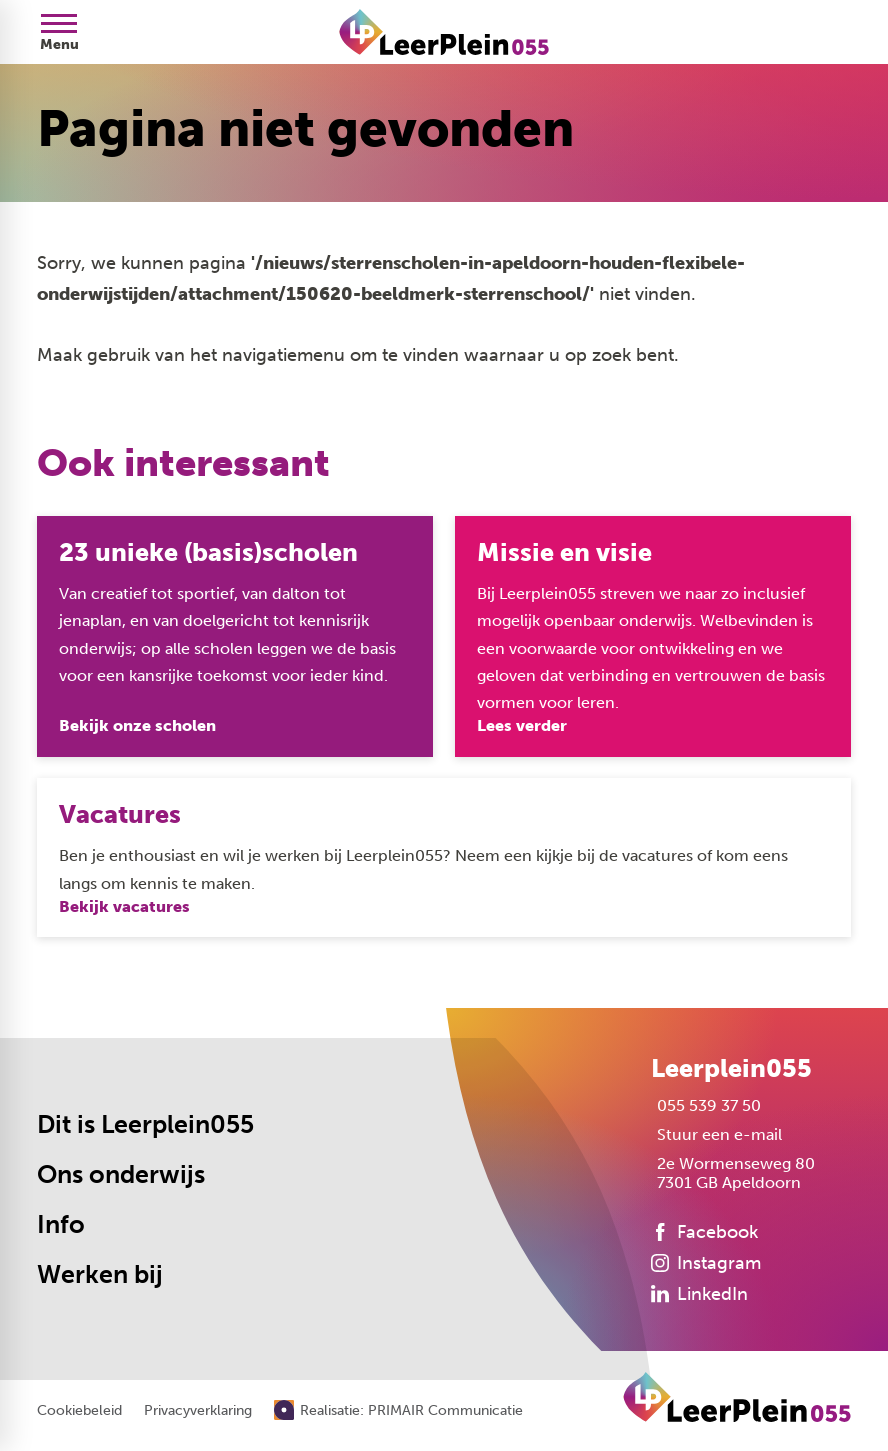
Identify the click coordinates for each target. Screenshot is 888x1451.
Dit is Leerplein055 (145, 1124)
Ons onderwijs (121, 1174)
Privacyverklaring (198, 1411)
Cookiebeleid (79, 1411)
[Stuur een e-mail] (716, 1134)
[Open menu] (59, 32)
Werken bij (100, 1274)
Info (61, 1224)
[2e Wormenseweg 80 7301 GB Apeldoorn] (733, 1173)
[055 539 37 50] (706, 1105)
